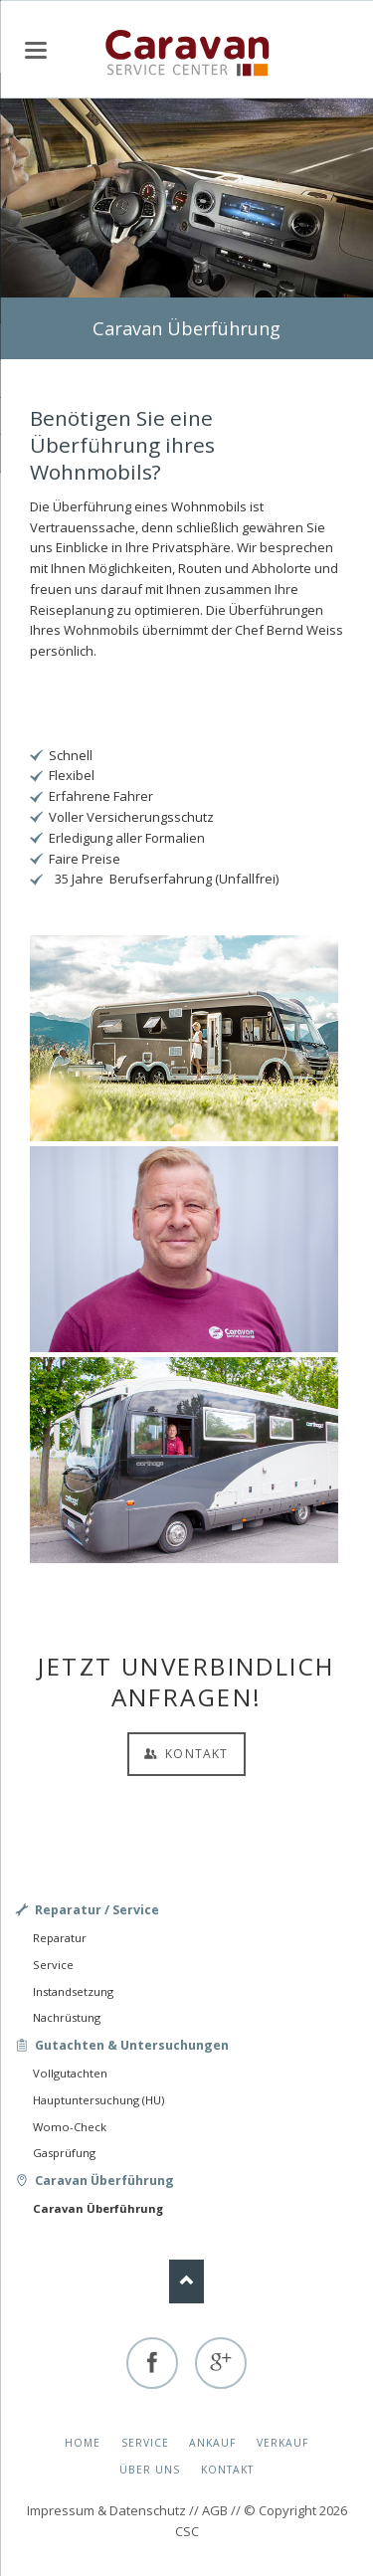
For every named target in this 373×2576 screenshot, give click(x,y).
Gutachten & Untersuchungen (132, 2045)
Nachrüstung (66, 2017)
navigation (36, 50)
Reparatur (60, 1937)
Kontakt (195, 1753)
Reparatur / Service (97, 1909)
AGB (215, 2510)
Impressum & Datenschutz (106, 2510)
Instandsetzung (73, 1991)
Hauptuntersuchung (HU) (98, 2099)
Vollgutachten (70, 2073)
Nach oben (186, 2281)
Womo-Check (69, 2126)
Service (53, 1964)
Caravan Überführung (104, 2180)
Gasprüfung (64, 2152)
